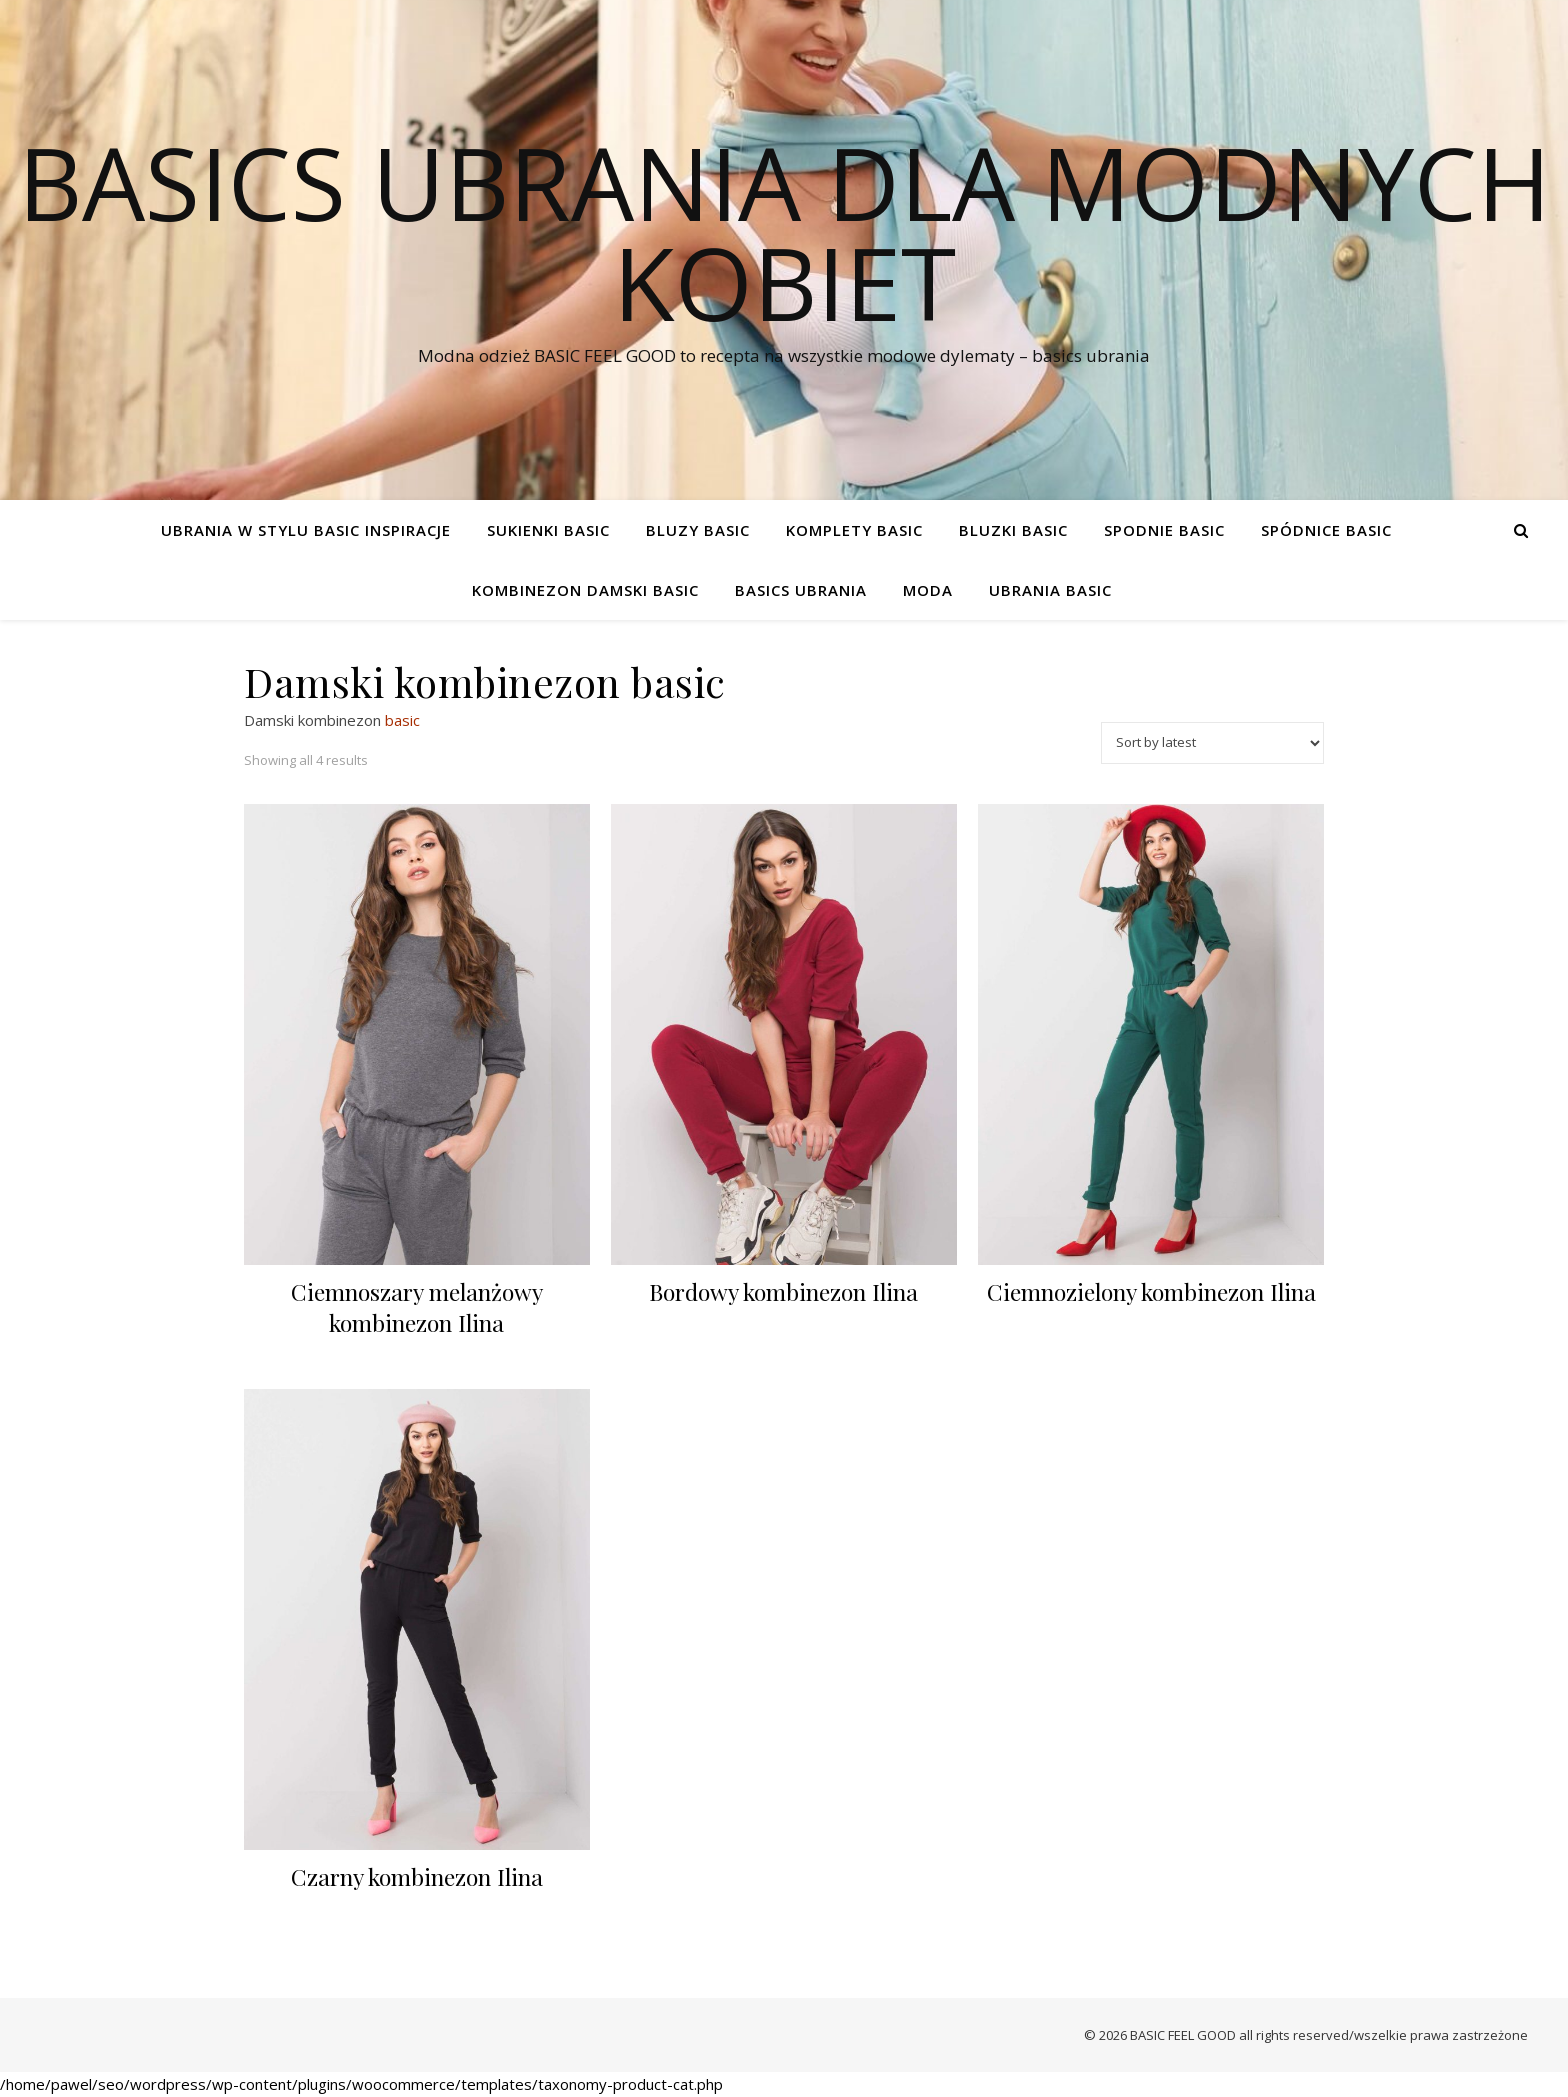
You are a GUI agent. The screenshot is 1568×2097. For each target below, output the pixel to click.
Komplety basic (854, 530)
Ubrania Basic (1050, 590)
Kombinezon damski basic (585, 590)
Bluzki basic (1013, 530)
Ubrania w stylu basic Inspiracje (306, 530)
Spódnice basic (1326, 530)
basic (402, 720)
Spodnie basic (1164, 530)
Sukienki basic (548, 530)
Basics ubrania (801, 590)
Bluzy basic (698, 530)
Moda (928, 590)
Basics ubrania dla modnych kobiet (784, 232)
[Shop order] (1212, 743)
